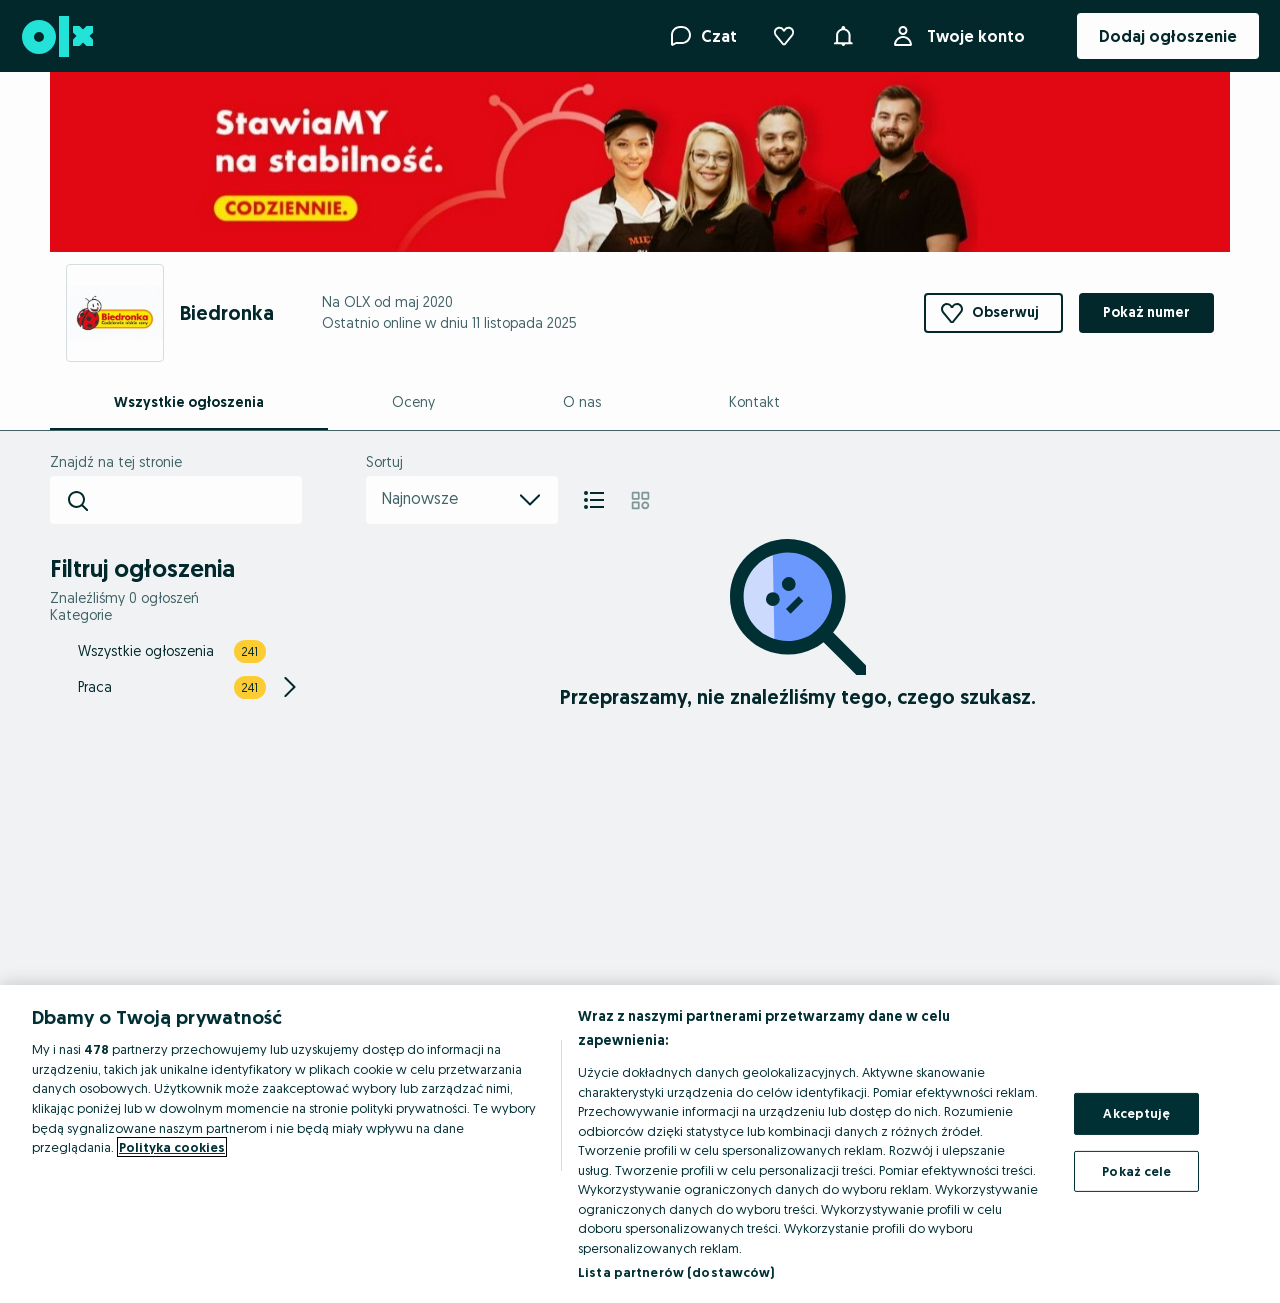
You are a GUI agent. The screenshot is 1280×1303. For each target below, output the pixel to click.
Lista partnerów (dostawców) (676, 1272)
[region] (640, 1144)
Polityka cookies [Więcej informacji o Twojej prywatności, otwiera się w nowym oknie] (172, 1147)
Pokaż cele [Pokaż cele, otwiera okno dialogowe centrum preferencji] (1136, 1171)
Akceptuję (1136, 1113)
